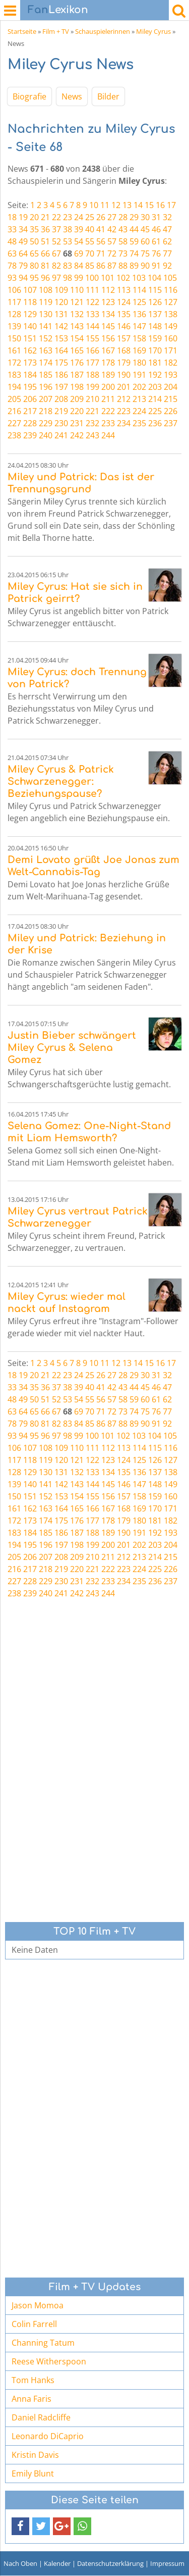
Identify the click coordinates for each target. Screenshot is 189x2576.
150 (14, 338)
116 (170, 289)
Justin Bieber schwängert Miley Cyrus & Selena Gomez (72, 1047)
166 (92, 350)
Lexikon (58, 10)
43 (123, 229)
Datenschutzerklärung (110, 2563)
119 (45, 302)
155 (92, 338)
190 (124, 374)
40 (89, 229)
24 (78, 217)
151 (30, 338)
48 (12, 241)
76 (156, 253)
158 (139, 338)
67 (56, 253)
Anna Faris (31, 2398)
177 (92, 362)
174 (45, 362)
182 (170, 362)
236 (155, 423)
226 (170, 411)
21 (45, 217)
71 (100, 253)
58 (123, 241)
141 (45, 326)
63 (12, 253)
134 (108, 314)
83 (67, 265)
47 (167, 229)
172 (14, 362)
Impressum (167, 2563)
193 (170, 374)
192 (155, 374)
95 (34, 277)
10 (93, 205)
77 (167, 253)
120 (61, 302)
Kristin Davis (35, 2454)
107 (30, 289)
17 (171, 205)
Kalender (57, 2563)
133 (92, 314)
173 (30, 362)
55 (89, 241)
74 (134, 253)
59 (134, 241)
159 (155, 338)
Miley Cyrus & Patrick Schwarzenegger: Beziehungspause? (61, 781)
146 (124, 326)
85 (89, 265)
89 (134, 265)
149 (170, 326)
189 (108, 374)
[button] (20, 2526)
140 (30, 326)
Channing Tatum (43, 2342)
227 (14, 423)
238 (14, 435)
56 (100, 241)
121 (77, 302)
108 (45, 289)
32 (167, 217)
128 (14, 314)
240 (45, 435)
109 (61, 289)
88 (123, 265)
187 (77, 374)
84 (78, 265)
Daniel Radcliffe (41, 2417)
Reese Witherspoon (49, 2361)
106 (14, 289)
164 (61, 350)
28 (123, 217)
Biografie (29, 96)
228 (30, 423)
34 (23, 229)
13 (127, 205)
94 (23, 277)
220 (77, 411)
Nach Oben (20, 2563)
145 (108, 326)
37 (56, 229)
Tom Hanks (33, 2380)
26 (100, 217)
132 (77, 314)
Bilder (108, 96)
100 (92, 277)
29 (134, 217)
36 (45, 229)
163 (45, 350)
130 (45, 314)
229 (45, 423)
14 (138, 205)
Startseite (22, 31)
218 (45, 411)
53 (67, 241)
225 (155, 411)
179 (124, 362)
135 (124, 314)
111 (92, 289)
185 (45, 374)
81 (45, 265)
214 (155, 399)
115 (155, 289)
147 (139, 326)
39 (78, 229)
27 (111, 217)
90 (145, 265)
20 (34, 217)
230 (61, 423)
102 (123, 277)
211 (108, 399)
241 (61, 435)
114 (139, 289)
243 (92, 435)
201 (124, 386)
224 (139, 411)
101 (107, 277)
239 (30, 435)
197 (61, 386)
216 (14, 411)
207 (45, 399)
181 (155, 362)
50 (34, 241)
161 (14, 350)
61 (156, 241)
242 (77, 435)
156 (108, 338)
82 (56, 265)
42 (111, 229)
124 (124, 302)
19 (23, 217)
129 (30, 314)
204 (170, 386)
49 (23, 241)
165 (77, 350)
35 (34, 229)
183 (14, 374)
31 (156, 217)
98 (67, 277)
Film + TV (55, 31)
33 (12, 229)
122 (92, 302)
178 (108, 362)
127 (170, 302)
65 (34, 253)
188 (92, 374)
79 (23, 265)
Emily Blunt (33, 2473)
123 (108, 302)
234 (124, 423)
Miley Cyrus (153, 31)
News (71, 96)
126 (155, 302)
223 (124, 411)
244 (108, 435)
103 (139, 277)
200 (108, 386)
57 (111, 241)
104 (154, 277)
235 (139, 423)
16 (160, 205)
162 (30, 350)
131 (61, 314)
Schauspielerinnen (102, 31)
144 (92, 326)
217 (30, 411)
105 (170, 277)
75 (145, 253)
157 (124, 338)
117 (14, 302)
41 (100, 229)
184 (30, 374)
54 (78, 241)
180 (139, 362)
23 (67, 217)
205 (14, 399)
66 (45, 253)
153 (61, 338)
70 (89, 253)
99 (78, 277)
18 (12, 217)
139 (14, 326)
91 (156, 265)
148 (155, 326)
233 (108, 423)
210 (92, 399)
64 (23, 253)
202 (139, 386)
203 (155, 386)
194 (14, 386)
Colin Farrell (34, 2324)
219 (61, 411)
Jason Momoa (38, 2305)
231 (77, 423)
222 (108, 411)
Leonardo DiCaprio (48, 2436)
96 (45, 277)
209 (77, 399)
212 (124, 399)
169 (139, 350)
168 (124, 350)
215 (170, 399)
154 (77, 338)
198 (77, 386)
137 (155, 314)
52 (56, 241)
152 (45, 338)
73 (123, 253)
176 (77, 362)
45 (145, 229)
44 (134, 229)
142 (61, 326)
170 (155, 350)
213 (139, 399)
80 (34, 265)
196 (45, 386)
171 (170, 350)
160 (170, 338)
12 (115, 205)
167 (108, 350)
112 (108, 289)
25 (89, 217)
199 (92, 386)
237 (170, 423)
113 (124, 289)
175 (61, 362)
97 (56, 277)
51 (45, 241)
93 (12, 277)
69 (78, 253)
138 (170, 314)
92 (167, 265)
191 (139, 374)
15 (149, 205)
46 (156, 229)
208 (61, 399)
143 (77, 326)
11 (104, 205)
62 (167, 241)
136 (139, 314)
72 (111, 253)
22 (56, 217)
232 (92, 423)
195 (30, 386)
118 (30, 302)
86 (100, 265)
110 (77, 289)
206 (30, 399)
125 (139, 302)
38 (67, 229)
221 (92, 411)
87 (111, 265)
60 (145, 241)
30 (145, 217)
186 (61, 374)
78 (12, 265)
